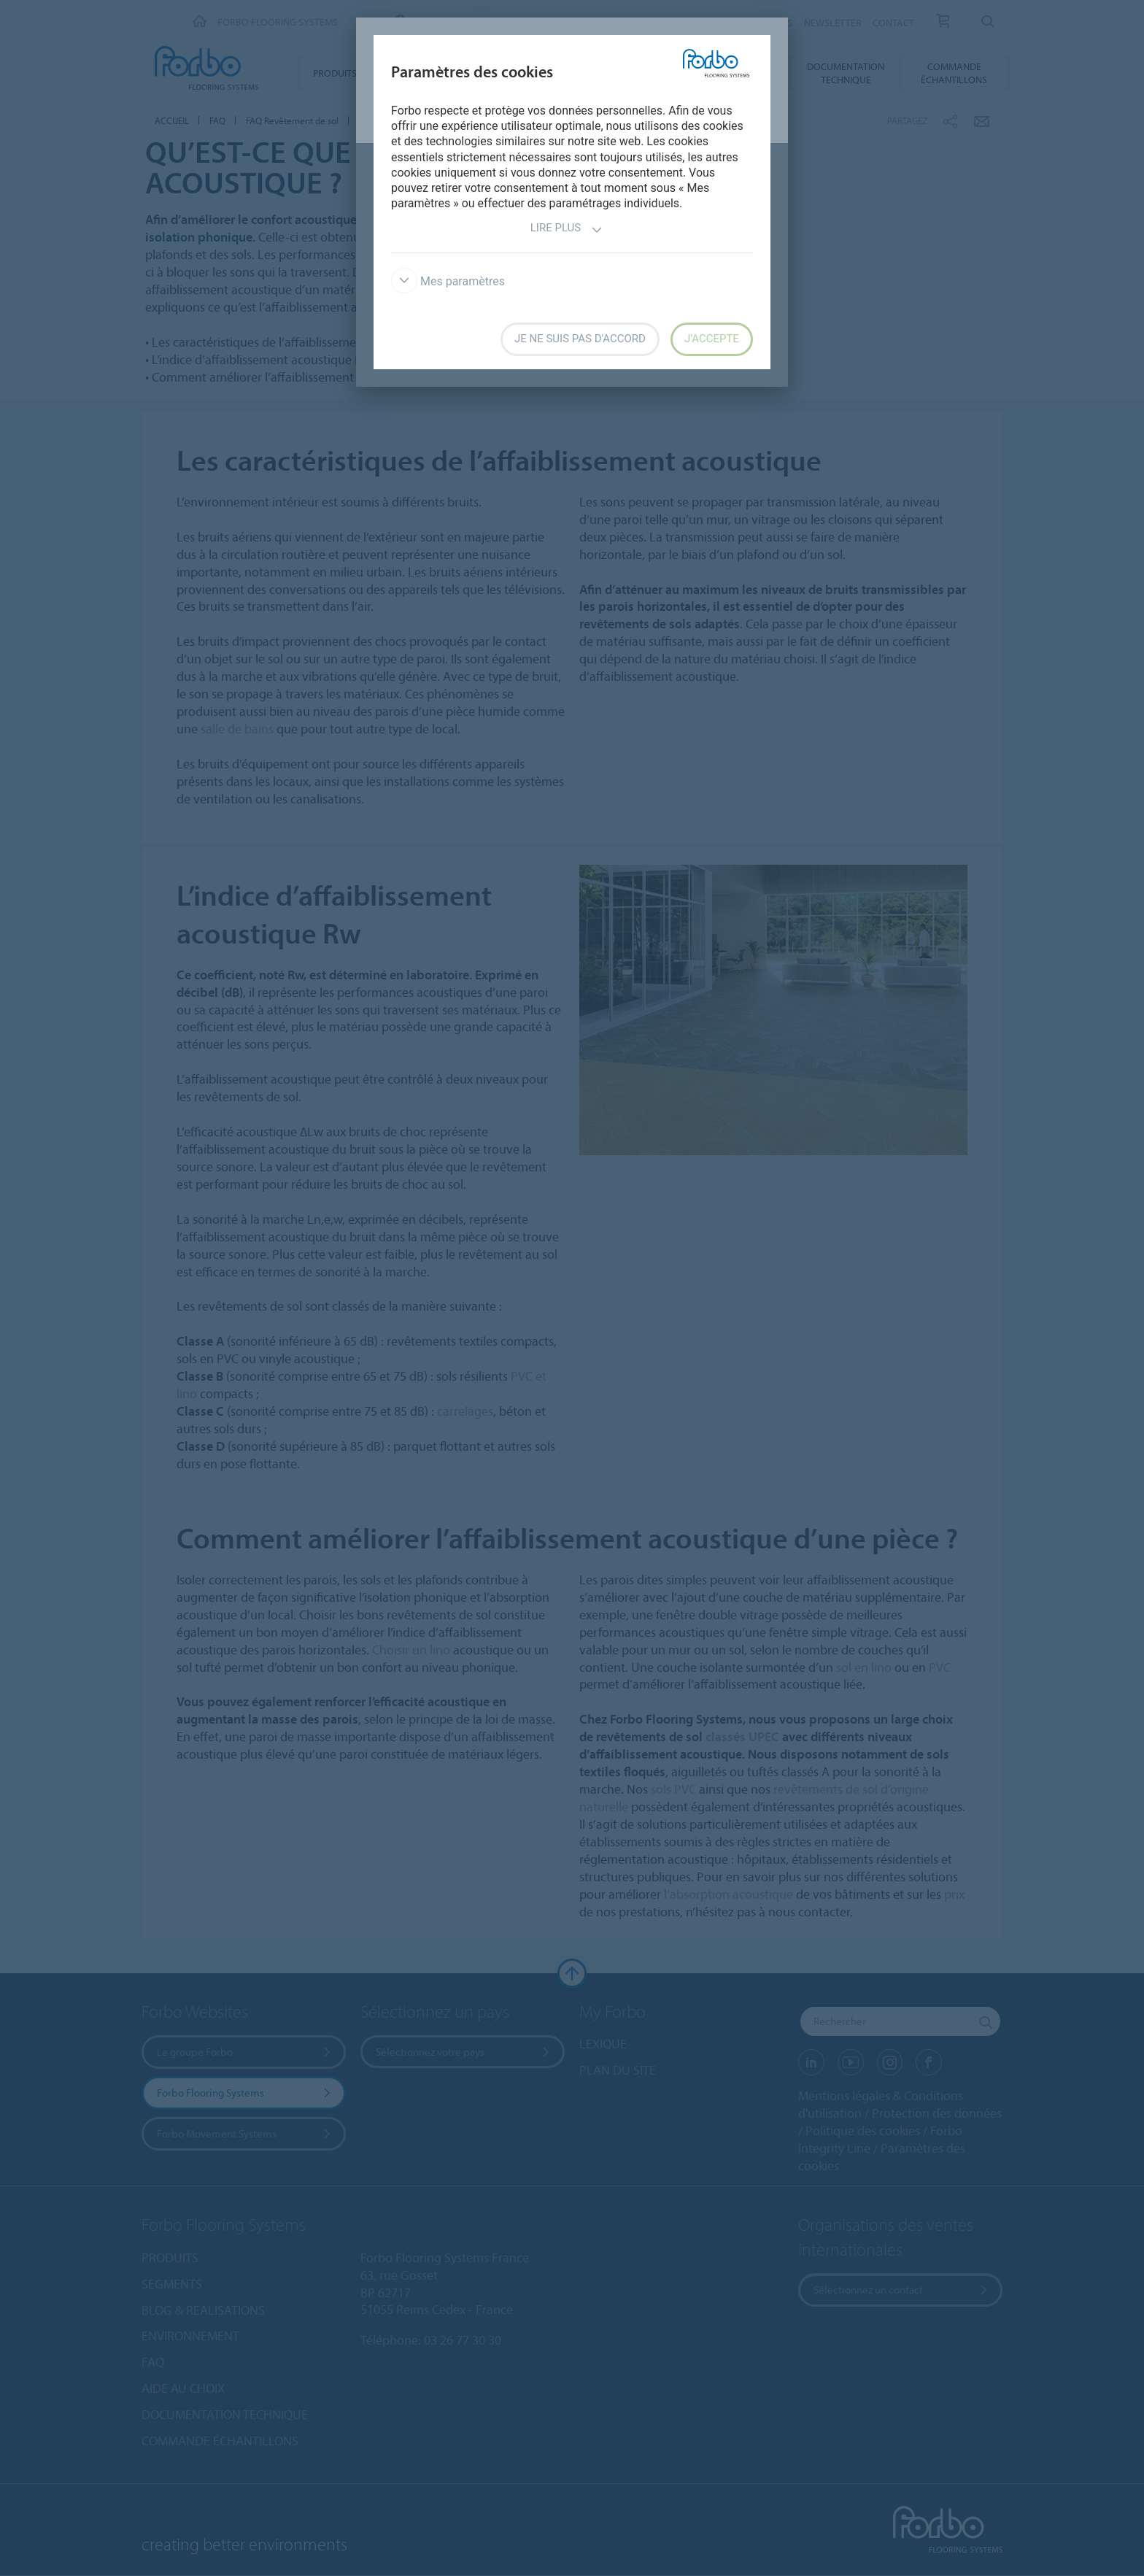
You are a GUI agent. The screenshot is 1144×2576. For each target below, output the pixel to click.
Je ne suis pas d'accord (580, 338)
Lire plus (566, 229)
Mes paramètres (448, 281)
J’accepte (711, 338)
